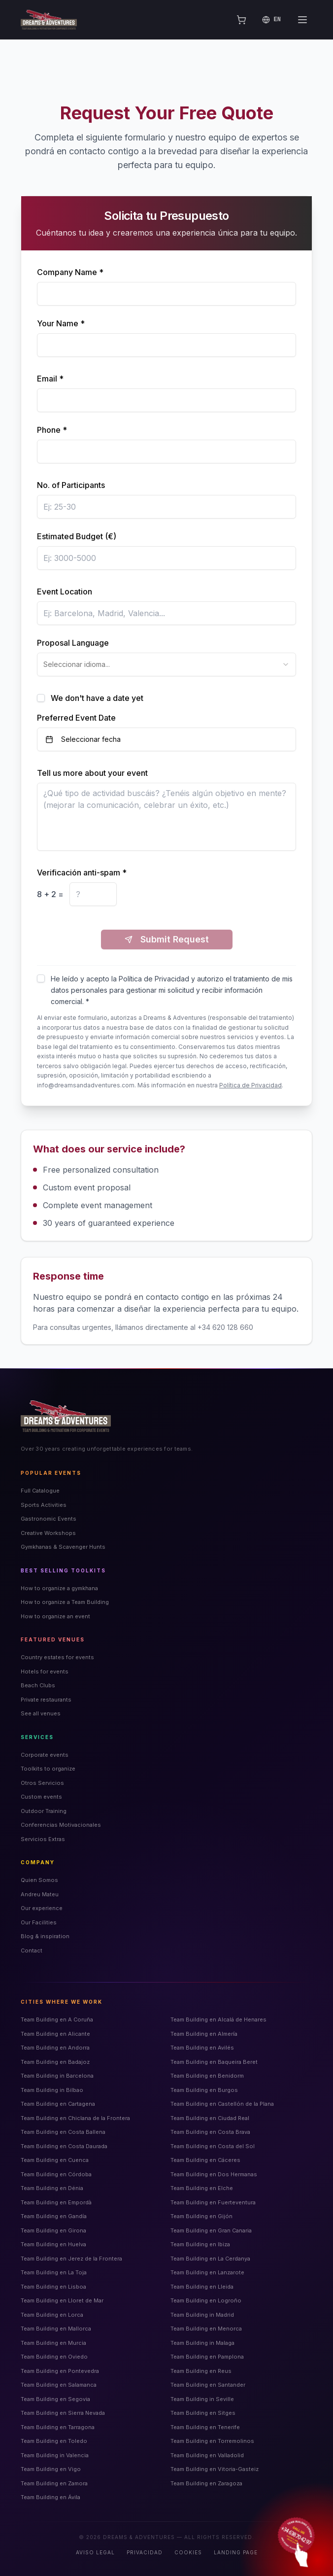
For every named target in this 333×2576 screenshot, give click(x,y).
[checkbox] (41, 698)
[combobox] (166, 664)
